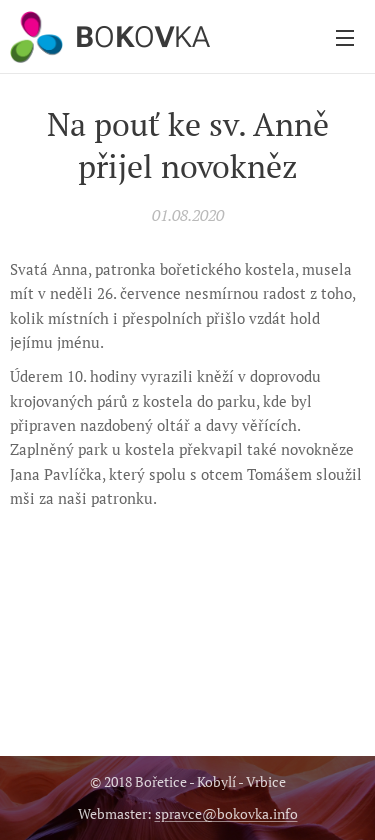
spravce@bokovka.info (226, 813)
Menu (345, 38)
